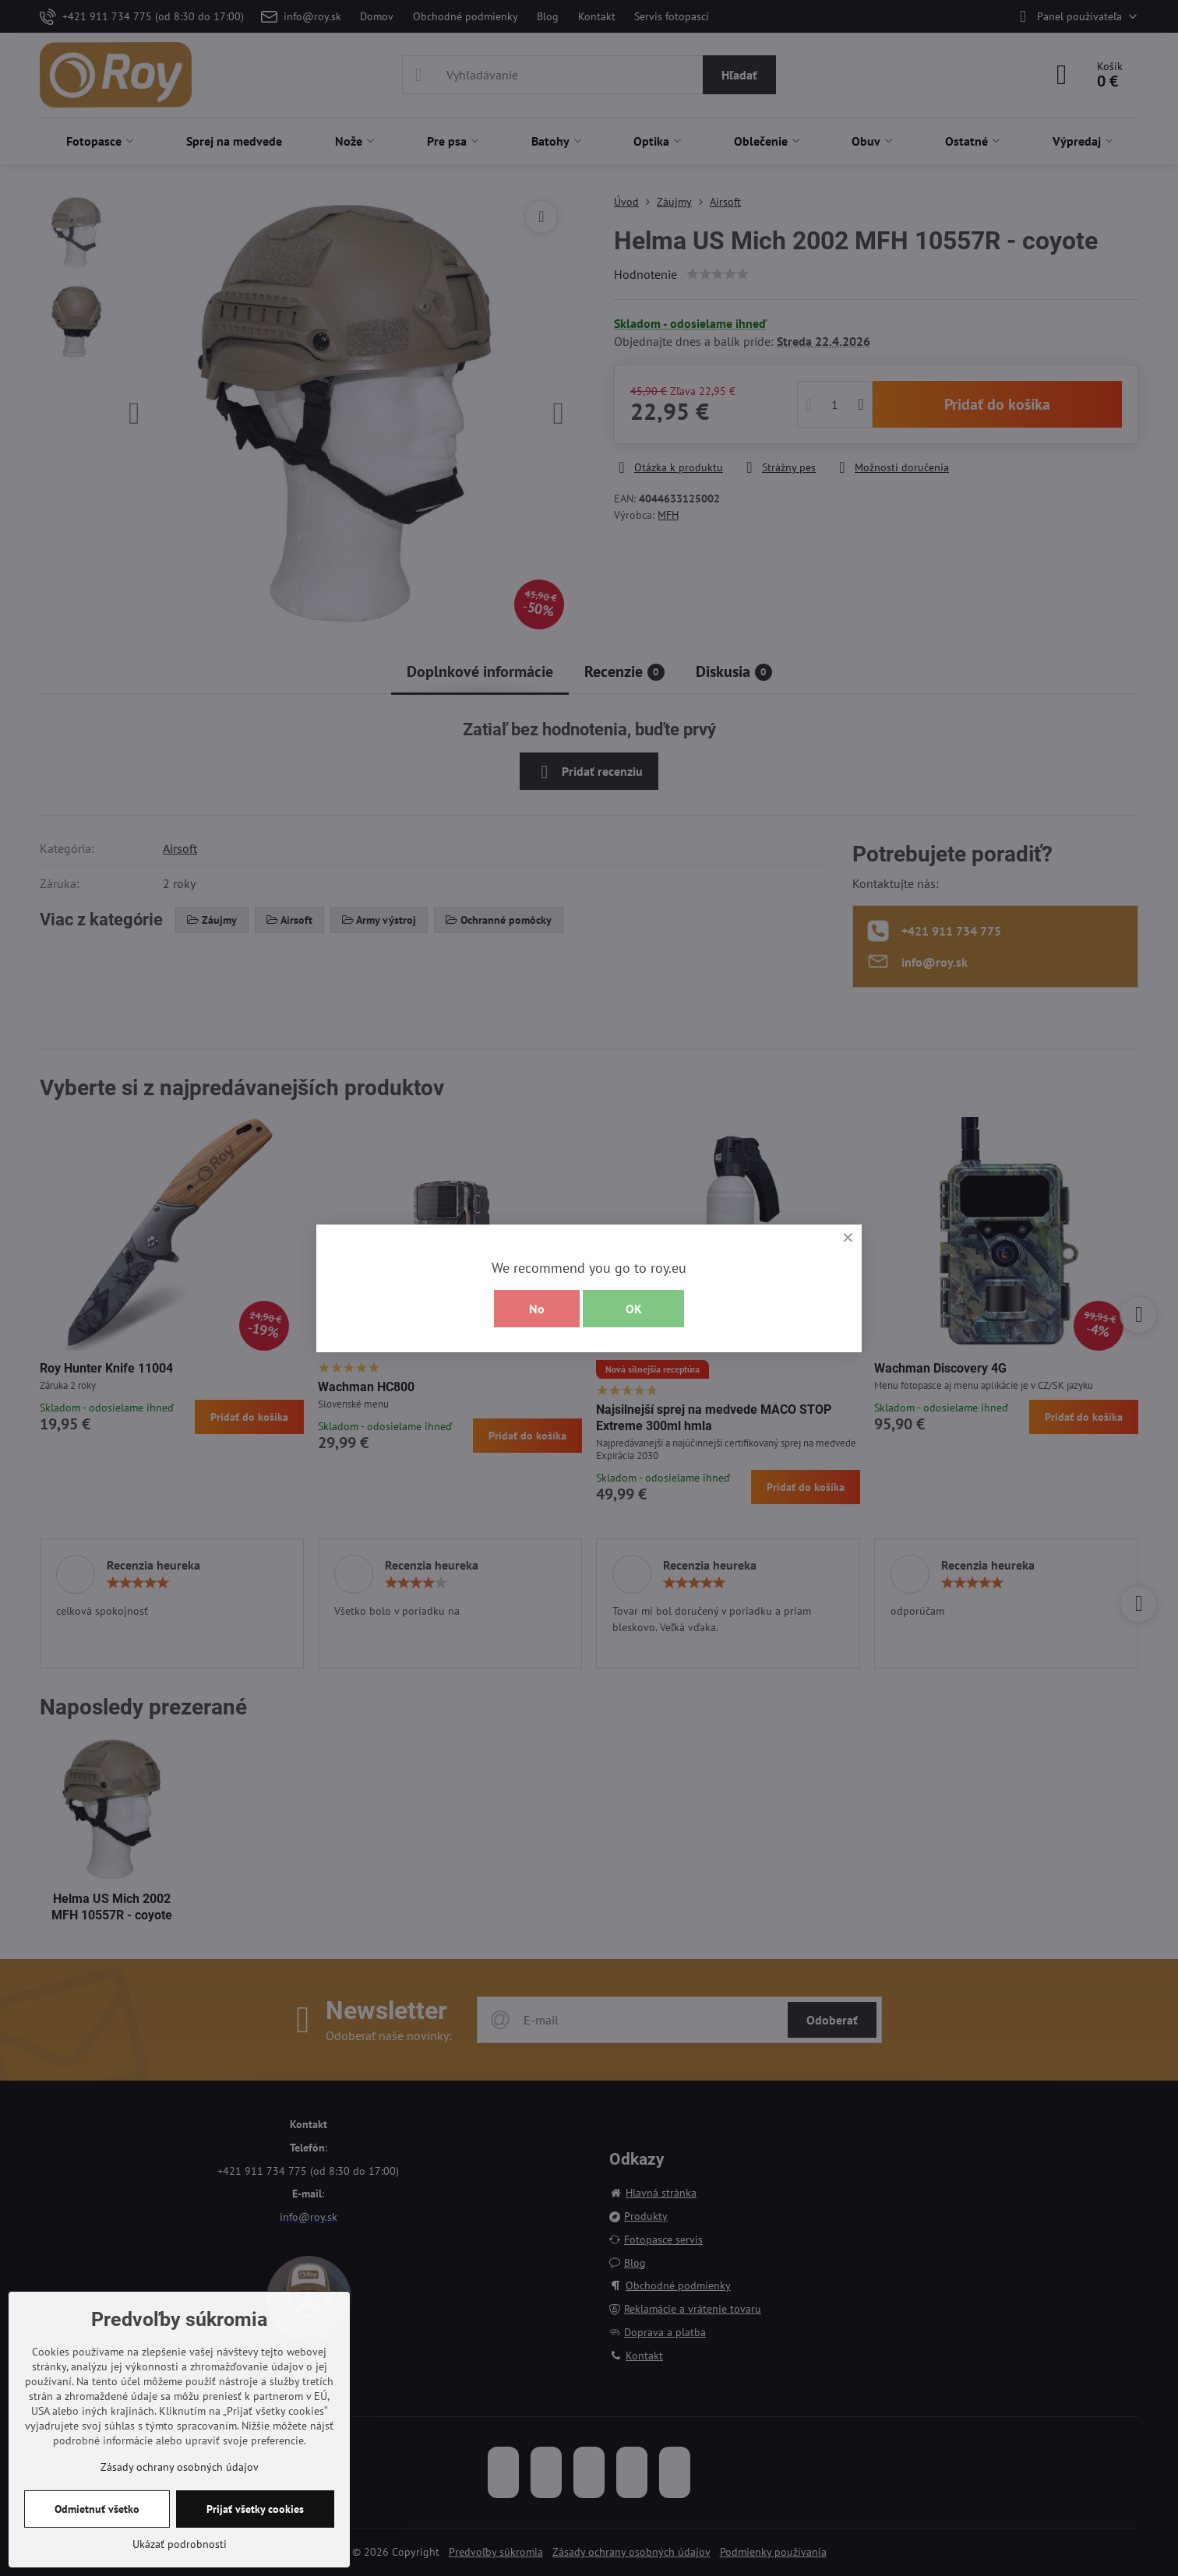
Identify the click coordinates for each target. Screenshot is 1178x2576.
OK (634, 1308)
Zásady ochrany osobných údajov (180, 2467)
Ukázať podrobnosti (179, 2544)
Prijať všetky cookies (255, 2509)
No (537, 1308)
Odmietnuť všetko (97, 2509)
